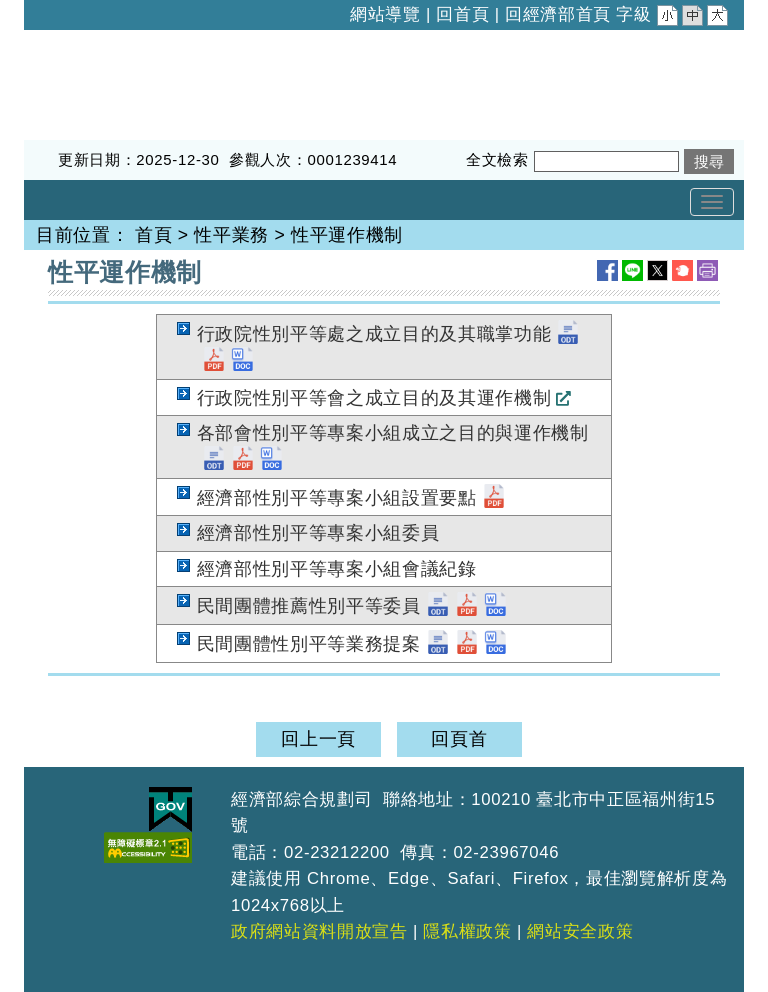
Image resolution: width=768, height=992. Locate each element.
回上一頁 (318, 739)
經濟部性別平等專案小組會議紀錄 (337, 569)
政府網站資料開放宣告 (319, 931)
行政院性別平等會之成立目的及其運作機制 (374, 398)
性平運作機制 (347, 235)
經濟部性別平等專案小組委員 (318, 533)
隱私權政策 (467, 931)
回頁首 (459, 739)
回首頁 (462, 14)
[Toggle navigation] (712, 202)
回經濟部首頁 (558, 14)
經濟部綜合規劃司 (98, 43)
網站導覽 (385, 14)
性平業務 (231, 235)
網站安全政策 (580, 931)
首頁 (153, 235)
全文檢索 (497, 159)
